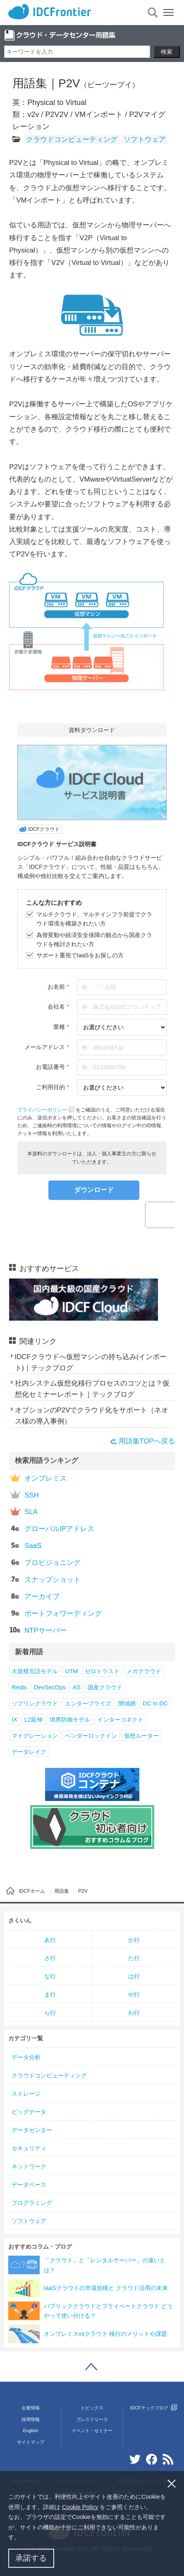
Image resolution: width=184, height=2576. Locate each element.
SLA (24, 1511)
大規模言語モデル (35, 1671)
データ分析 (26, 2057)
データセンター (32, 2130)
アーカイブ (35, 1596)
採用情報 (31, 2419)
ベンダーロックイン (91, 1735)
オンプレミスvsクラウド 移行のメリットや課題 (105, 2333)
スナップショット (45, 1579)
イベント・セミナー (92, 2430)
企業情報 (31, 2407)
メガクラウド (144, 1671)
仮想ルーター (141, 1735)
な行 (50, 1976)
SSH (24, 1494)
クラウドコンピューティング (71, 139)
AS (77, 1687)
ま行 (50, 1994)
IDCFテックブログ (153, 2407)
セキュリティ (29, 2148)
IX (14, 1719)
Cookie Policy (80, 2507)
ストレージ (26, 2093)
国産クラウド (105, 1687)
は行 (134, 1976)
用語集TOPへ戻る (147, 1441)
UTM (71, 1671)
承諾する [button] (31, 2558)
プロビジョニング (45, 1562)
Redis (19, 1687)
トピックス (92, 2407)
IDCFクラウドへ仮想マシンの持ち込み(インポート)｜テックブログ (91, 1362)
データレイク (29, 1751)
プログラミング (32, 2202)
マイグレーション (35, 1735)
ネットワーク (29, 2166)
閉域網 (127, 1703)
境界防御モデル (70, 1719)
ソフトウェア (145, 139)
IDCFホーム (32, 1891)
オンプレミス (38, 1478)
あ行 (50, 1940)
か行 (134, 1940)
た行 (134, 1958)
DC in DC (155, 1703)
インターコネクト (120, 1719)
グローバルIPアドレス (52, 1528)
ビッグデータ (29, 2112)
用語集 (61, 1891)
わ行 (134, 2012)
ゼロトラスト (102, 1671)
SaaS (25, 1545)
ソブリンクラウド (35, 1703)
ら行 (50, 2012)
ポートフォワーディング (56, 1613)
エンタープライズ (88, 1703)
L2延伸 (33, 1719)
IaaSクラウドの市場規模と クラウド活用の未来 (106, 2288)
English (30, 2430)
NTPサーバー (38, 1629)
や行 (134, 1994)
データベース (29, 2184)
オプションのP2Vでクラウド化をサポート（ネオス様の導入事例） (92, 1415)
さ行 (50, 1958)
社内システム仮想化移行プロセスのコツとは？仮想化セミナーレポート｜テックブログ (92, 1388)
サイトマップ (30, 2442)
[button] (23, 2538)
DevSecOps (50, 1687)
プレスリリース (92, 2419)
